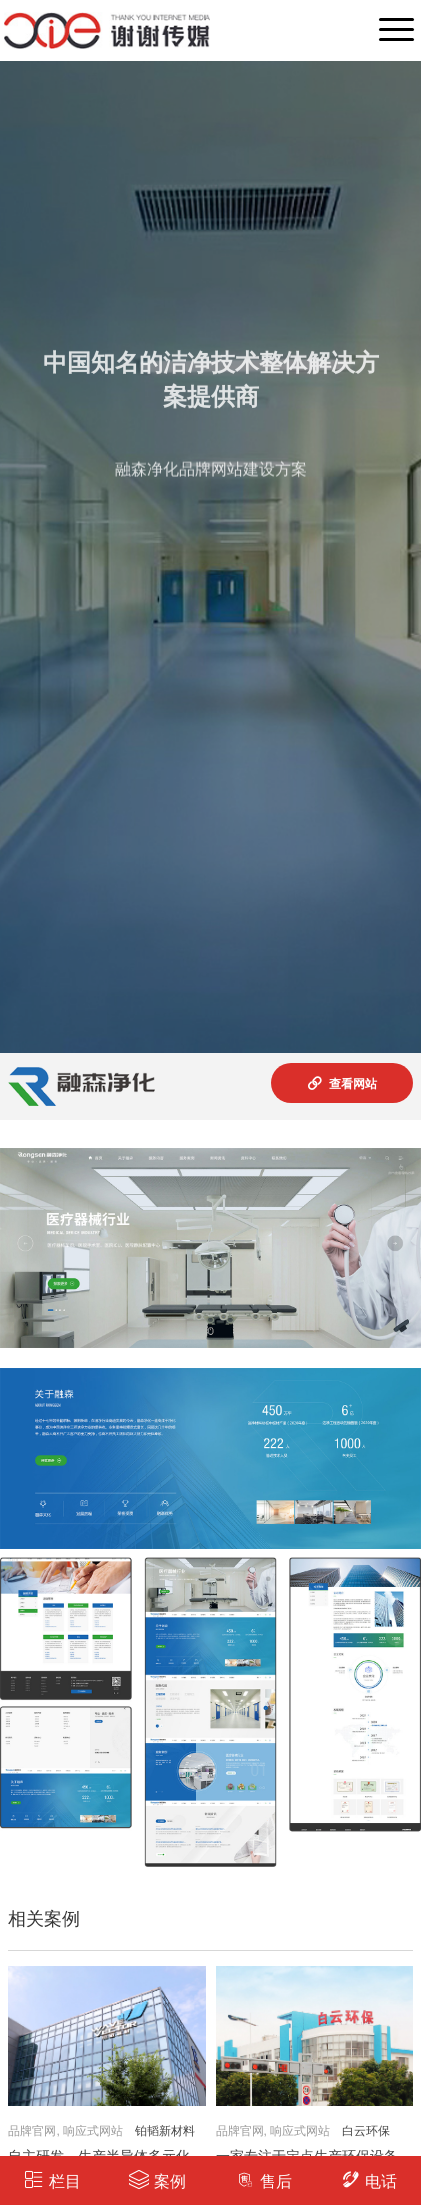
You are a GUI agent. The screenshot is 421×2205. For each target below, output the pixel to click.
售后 (263, 2179)
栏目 (52, 2179)
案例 (157, 2179)
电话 (368, 2179)
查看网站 (341, 1083)
